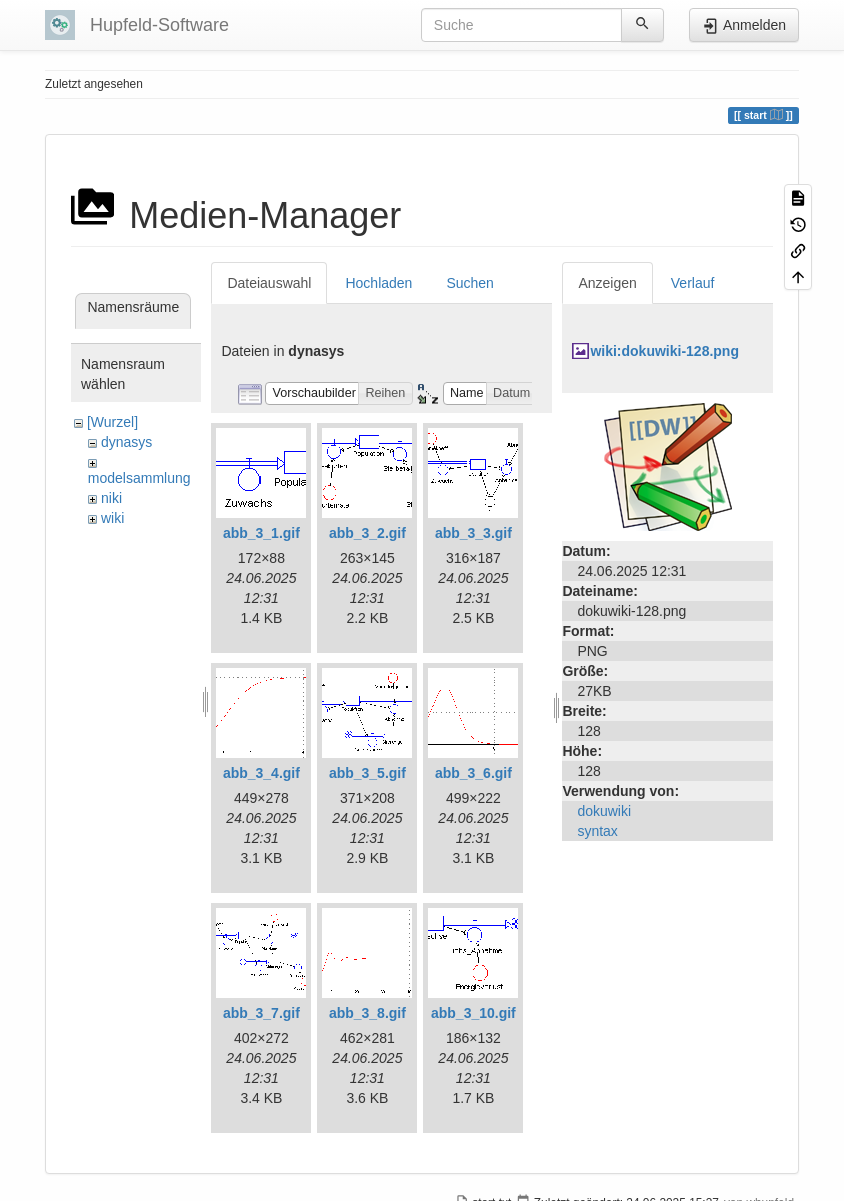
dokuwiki (604, 811)
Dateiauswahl (269, 283)
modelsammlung (139, 478)
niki (111, 498)
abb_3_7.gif (261, 1013)
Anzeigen (607, 283)
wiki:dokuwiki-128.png (664, 351)
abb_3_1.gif (261, 533)
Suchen (469, 283)
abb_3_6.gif (473, 773)
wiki (112, 518)
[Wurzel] (112, 422)
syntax (597, 831)
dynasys (126, 442)
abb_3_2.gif (367, 533)
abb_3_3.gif (473, 533)
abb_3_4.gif (261, 773)
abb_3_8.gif (367, 1013)
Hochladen (378, 283)
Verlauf (693, 283)
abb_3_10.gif (473, 1013)
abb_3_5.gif (367, 773)
